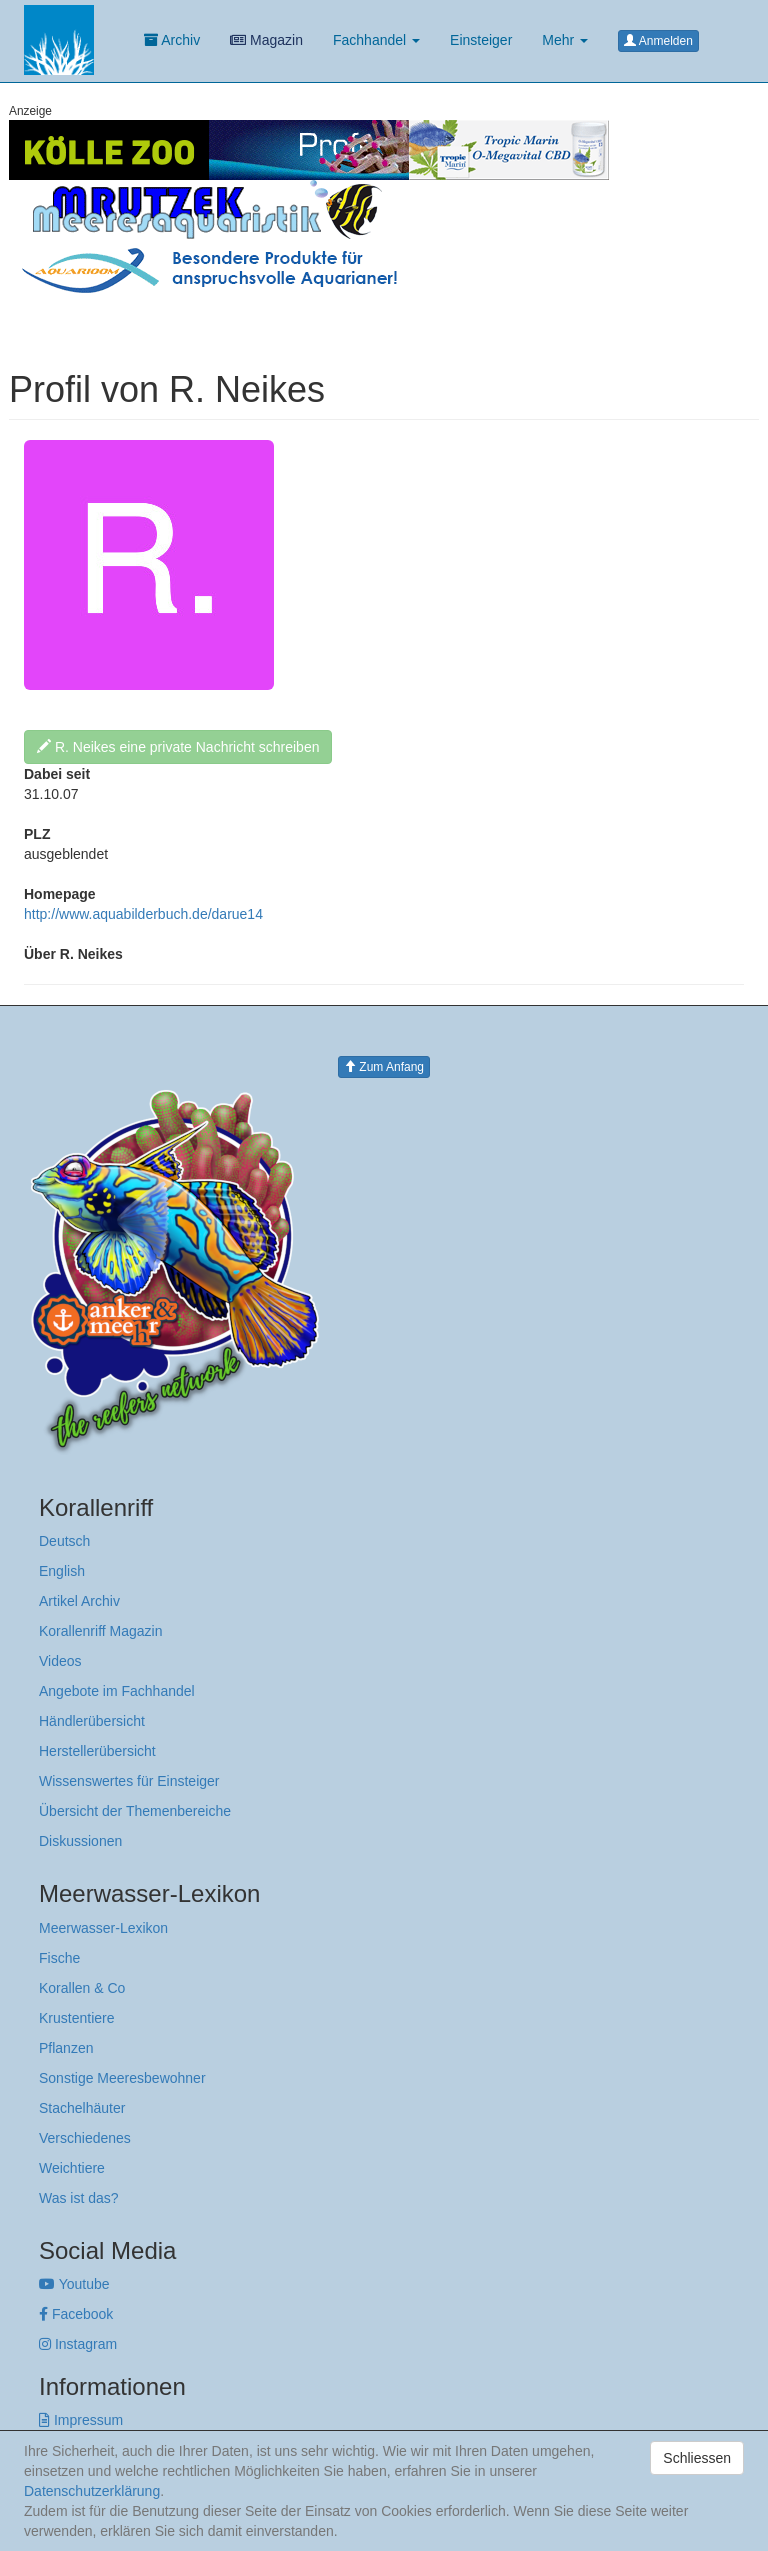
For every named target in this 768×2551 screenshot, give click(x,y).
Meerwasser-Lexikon (103, 1928)
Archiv (172, 40)
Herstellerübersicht (97, 1751)
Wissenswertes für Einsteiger (129, 1781)
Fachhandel (376, 40)
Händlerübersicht (92, 1721)
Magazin (266, 40)
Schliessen (697, 2458)
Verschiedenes (85, 2138)
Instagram (78, 2344)
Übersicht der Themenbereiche (135, 1811)
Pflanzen (66, 2048)
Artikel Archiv (79, 1601)
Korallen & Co (82, 1988)
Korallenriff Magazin (100, 1631)
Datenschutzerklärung (92, 2491)
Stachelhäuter (82, 2108)
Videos (60, 1661)
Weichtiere (72, 2168)
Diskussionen (80, 1841)
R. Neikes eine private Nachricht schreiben (178, 747)
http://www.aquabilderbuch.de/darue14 (143, 914)
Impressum (81, 2420)
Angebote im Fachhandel (117, 1691)
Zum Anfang (384, 1067)
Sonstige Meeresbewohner (122, 2078)
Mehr (565, 40)
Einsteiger (481, 40)
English (62, 1571)
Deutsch (64, 1541)
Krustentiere (76, 2018)
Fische (59, 1958)
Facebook (76, 2314)
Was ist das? (79, 2198)
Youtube (74, 2284)
